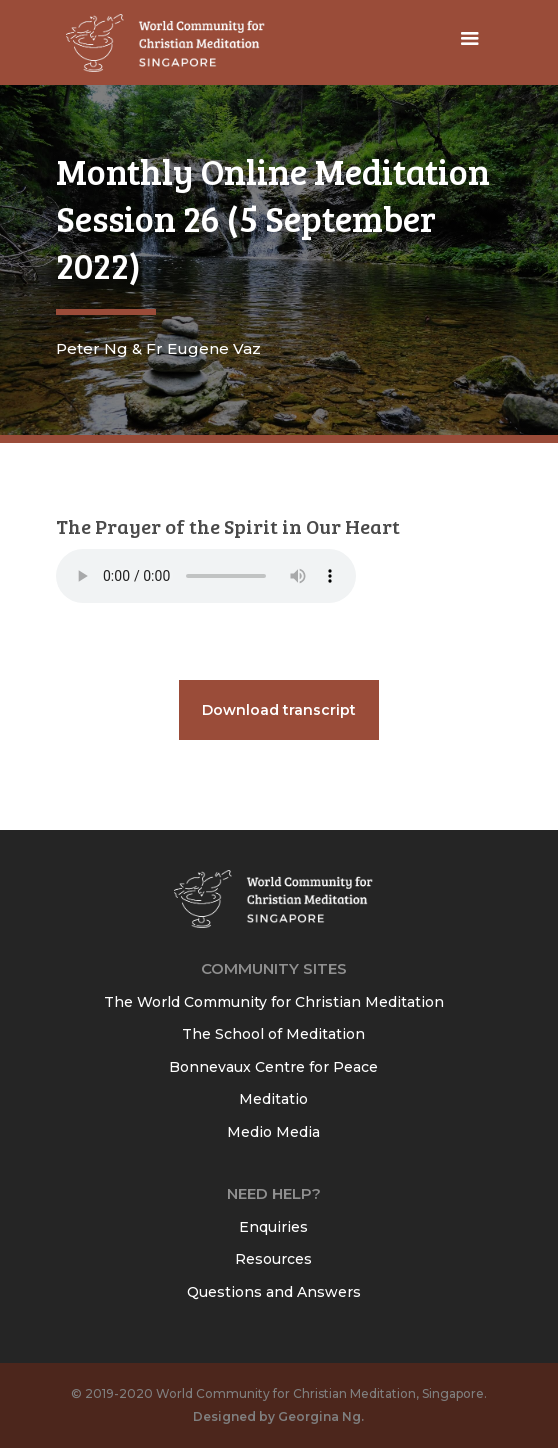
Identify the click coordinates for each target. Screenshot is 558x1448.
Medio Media (273, 1132)
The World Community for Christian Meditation (274, 1002)
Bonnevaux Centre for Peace (273, 1067)
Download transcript (279, 710)
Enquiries (273, 1227)
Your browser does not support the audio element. (206, 576)
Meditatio (273, 1099)
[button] (470, 42)
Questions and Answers (274, 1292)
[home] (161, 42)
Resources (273, 1259)
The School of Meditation (273, 1034)
